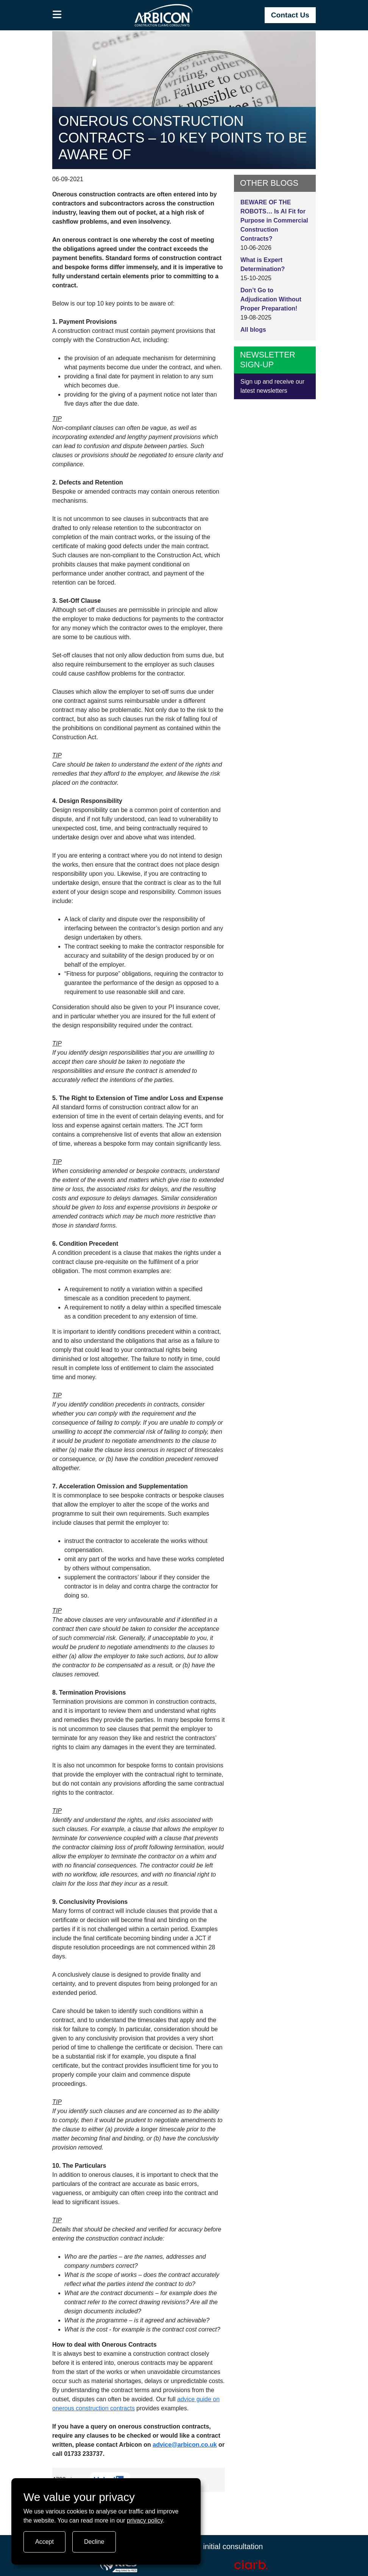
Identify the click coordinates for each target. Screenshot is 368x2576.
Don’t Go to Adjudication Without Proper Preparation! (270, 299)
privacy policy (145, 2520)
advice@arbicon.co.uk (185, 2444)
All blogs (253, 329)
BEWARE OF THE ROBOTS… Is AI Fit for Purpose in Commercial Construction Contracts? (274, 220)
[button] (57, 15)
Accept (44, 2541)
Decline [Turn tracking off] (94, 2541)
